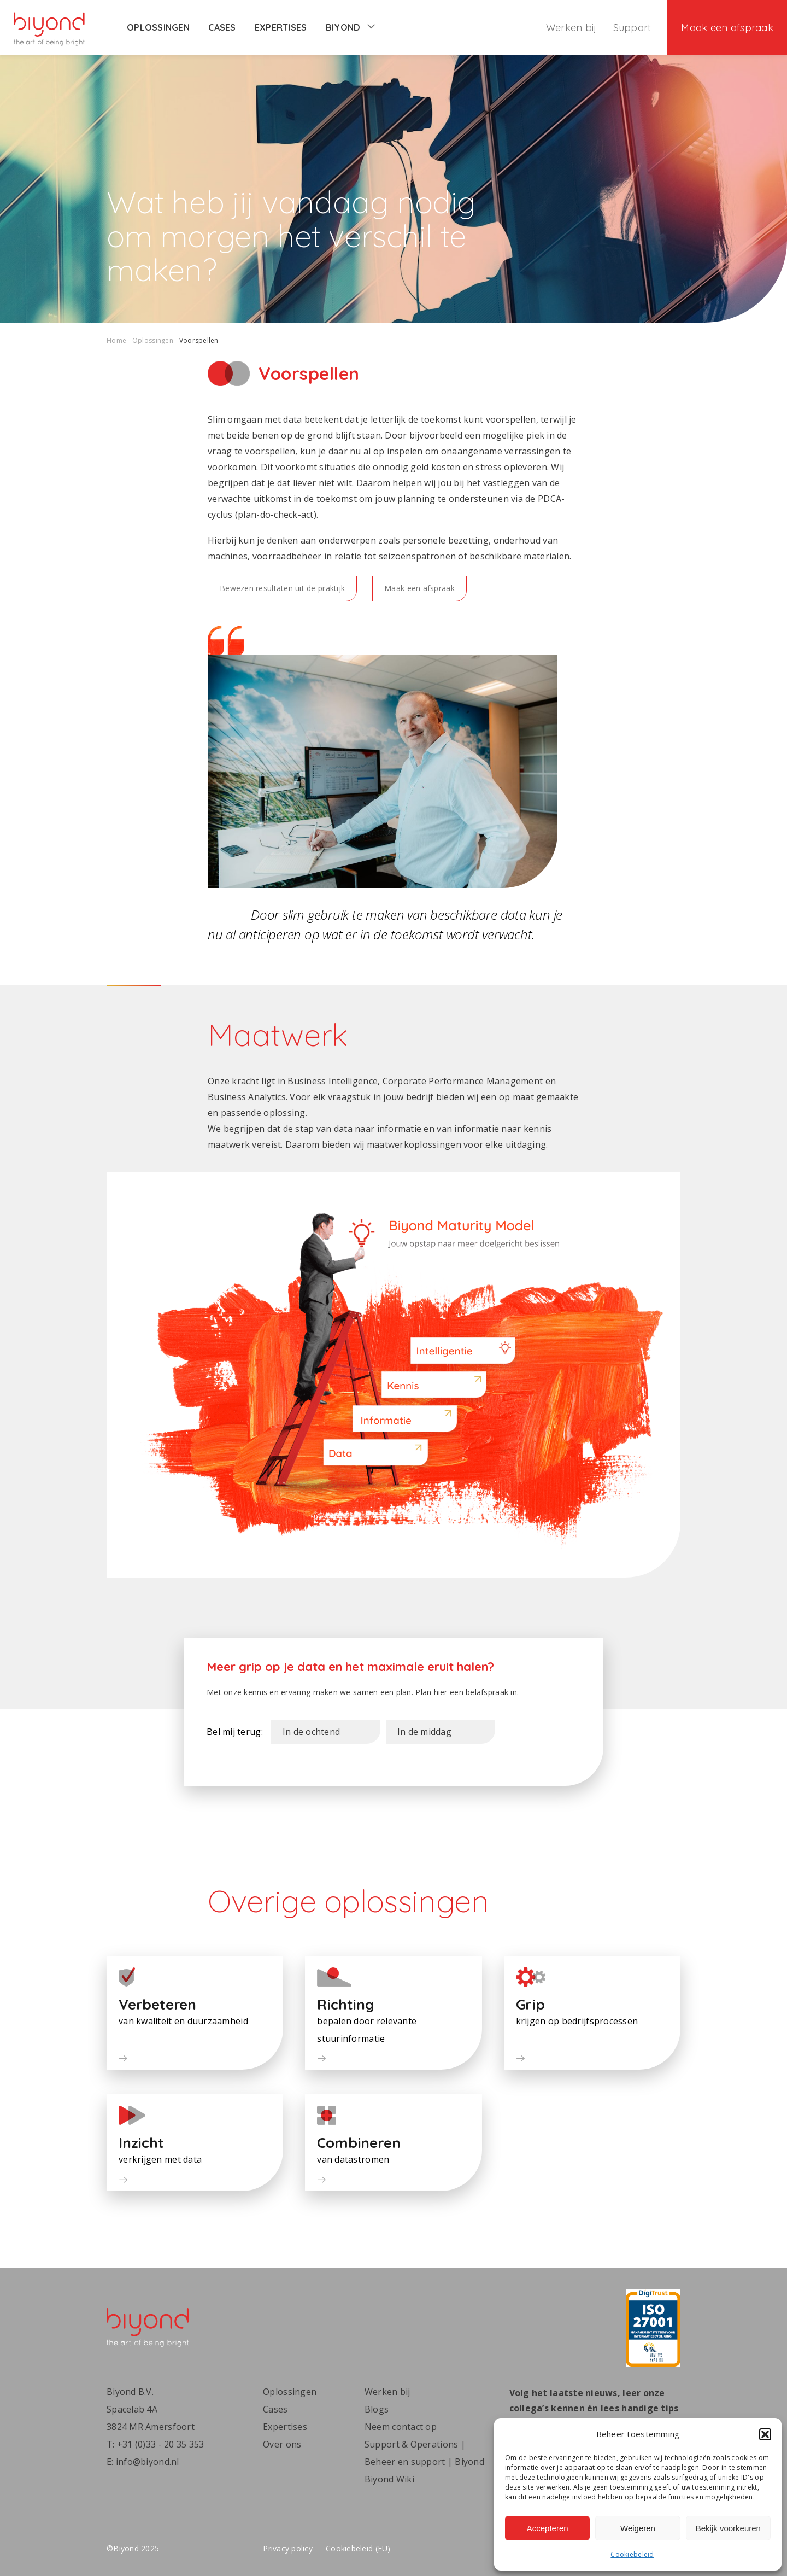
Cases (222, 27)
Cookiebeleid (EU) (358, 2548)
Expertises (281, 27)
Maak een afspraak (727, 27)
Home (116, 340)
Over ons (282, 2444)
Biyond (350, 27)
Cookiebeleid (632, 2554)
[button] (765, 2434)
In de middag (424, 1732)
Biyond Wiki (389, 2479)
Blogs (377, 2409)
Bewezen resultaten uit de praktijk (282, 588)
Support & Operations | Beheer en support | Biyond (424, 2453)
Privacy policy (288, 2548)
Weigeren (637, 2528)
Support (632, 27)
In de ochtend (311, 1732)
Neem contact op (401, 2427)
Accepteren (547, 2528)
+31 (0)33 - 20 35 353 (160, 2444)
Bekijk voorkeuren (728, 2528)
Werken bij (571, 27)
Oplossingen (158, 27)
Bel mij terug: (235, 1732)
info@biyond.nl (147, 2462)
